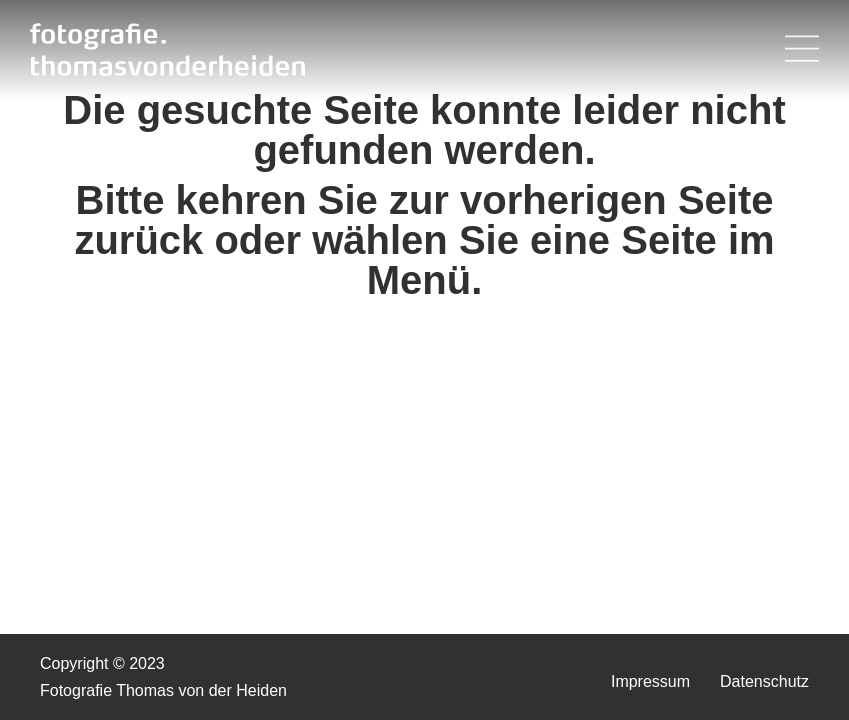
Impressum (650, 681)
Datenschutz (764, 681)
